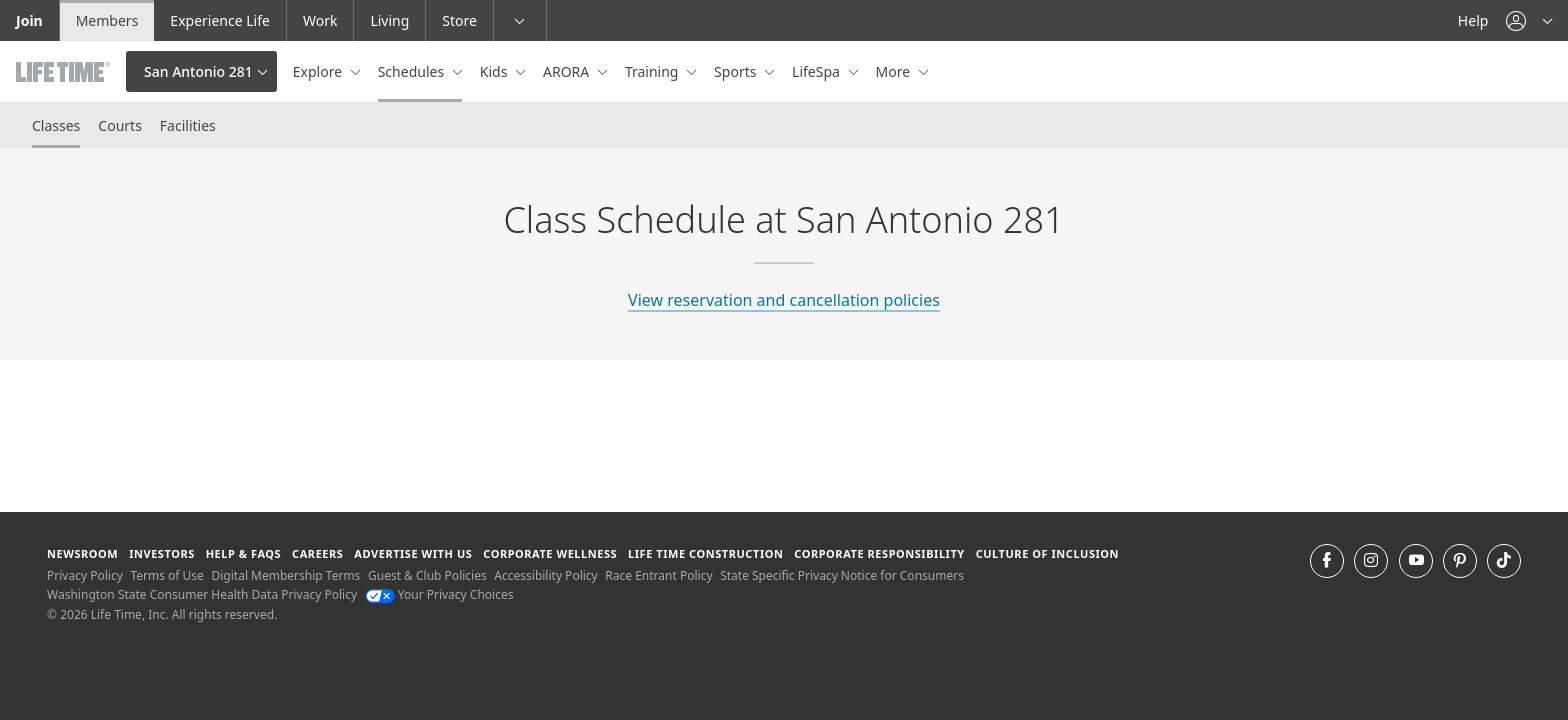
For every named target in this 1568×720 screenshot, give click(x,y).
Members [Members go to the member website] (107, 20)
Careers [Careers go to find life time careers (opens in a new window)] (317, 553)
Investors (162, 553)
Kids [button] (495, 71)
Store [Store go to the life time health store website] (459, 20)
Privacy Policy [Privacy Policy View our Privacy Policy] (85, 575)
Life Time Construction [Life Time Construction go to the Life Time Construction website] (705, 553)
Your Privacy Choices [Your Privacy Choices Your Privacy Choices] (439, 594)
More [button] (895, 71)
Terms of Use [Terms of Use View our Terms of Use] (166, 575)
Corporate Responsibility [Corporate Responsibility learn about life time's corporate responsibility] (879, 553)
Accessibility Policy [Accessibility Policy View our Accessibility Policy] (545, 575)
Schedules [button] (413, 71)
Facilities (188, 125)
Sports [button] (737, 71)
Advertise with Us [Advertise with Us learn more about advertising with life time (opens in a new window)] (413, 553)
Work (320, 20)
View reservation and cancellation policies (784, 300)
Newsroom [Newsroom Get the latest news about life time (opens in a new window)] (82, 553)
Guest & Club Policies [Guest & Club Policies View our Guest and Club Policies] (427, 575)
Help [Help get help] (1473, 20)
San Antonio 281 (198, 71)
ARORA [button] (568, 71)
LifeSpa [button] (817, 71)
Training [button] (653, 71)
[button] (1529, 20)
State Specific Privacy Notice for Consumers (842, 575)
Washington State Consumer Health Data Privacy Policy (202, 594)
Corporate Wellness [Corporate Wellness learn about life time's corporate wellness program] (550, 553)
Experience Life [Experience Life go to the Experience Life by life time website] (220, 20)
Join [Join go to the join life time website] (29, 20)
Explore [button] (319, 71)
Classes (56, 125)
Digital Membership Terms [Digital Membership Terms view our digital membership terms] (285, 575)
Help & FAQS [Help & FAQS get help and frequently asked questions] (244, 553)
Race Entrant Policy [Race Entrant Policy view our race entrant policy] (658, 575)
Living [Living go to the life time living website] (389, 20)
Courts (120, 125)
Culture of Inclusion (1047, 553)
